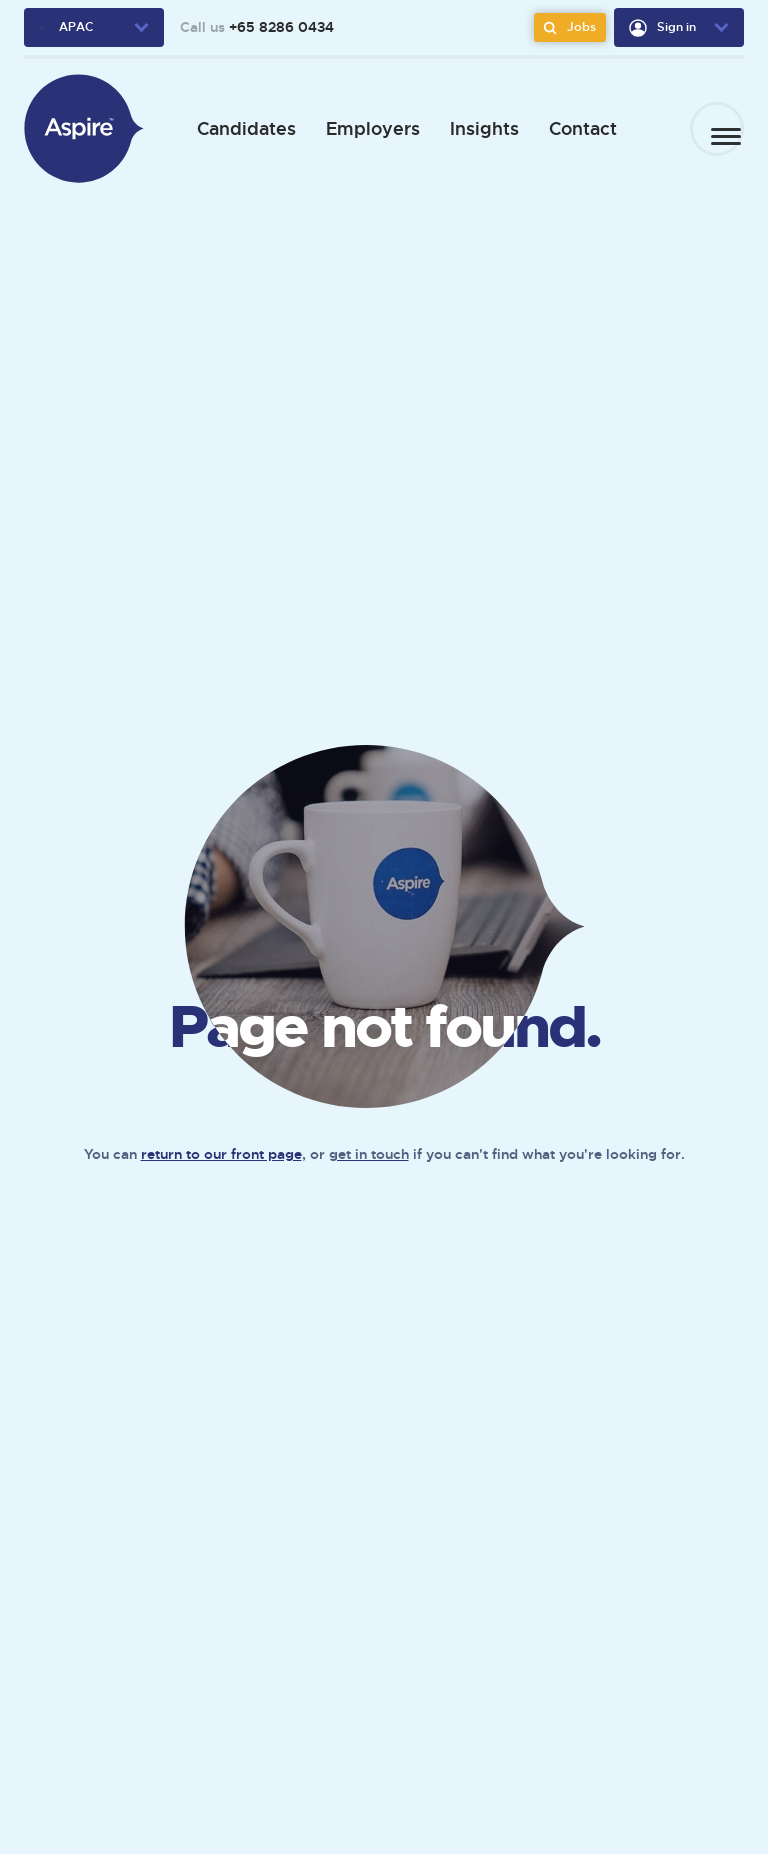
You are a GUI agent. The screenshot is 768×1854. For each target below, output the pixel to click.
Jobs (567, 27)
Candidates (238, 128)
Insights (476, 128)
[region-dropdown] (94, 27)
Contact (575, 128)
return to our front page (221, 1154)
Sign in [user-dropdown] (662, 28)
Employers (365, 128)
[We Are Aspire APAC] (84, 128)
